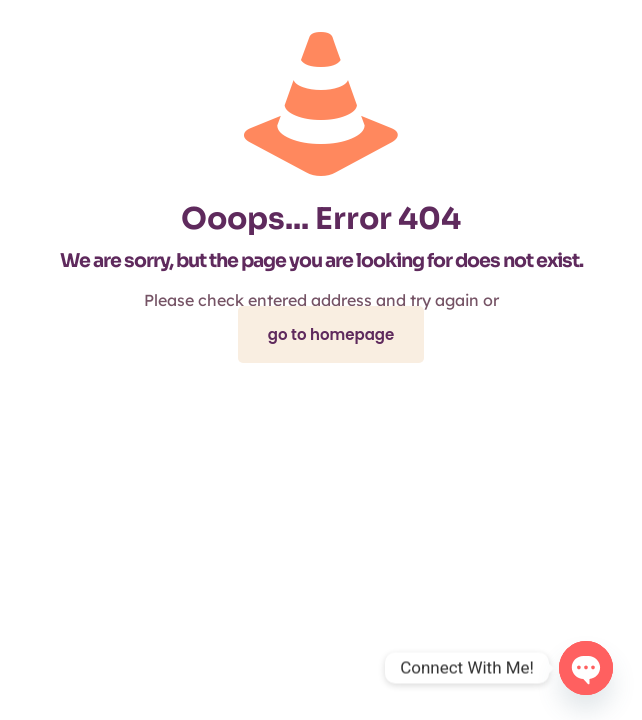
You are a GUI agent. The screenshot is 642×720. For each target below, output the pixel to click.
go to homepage (331, 334)
